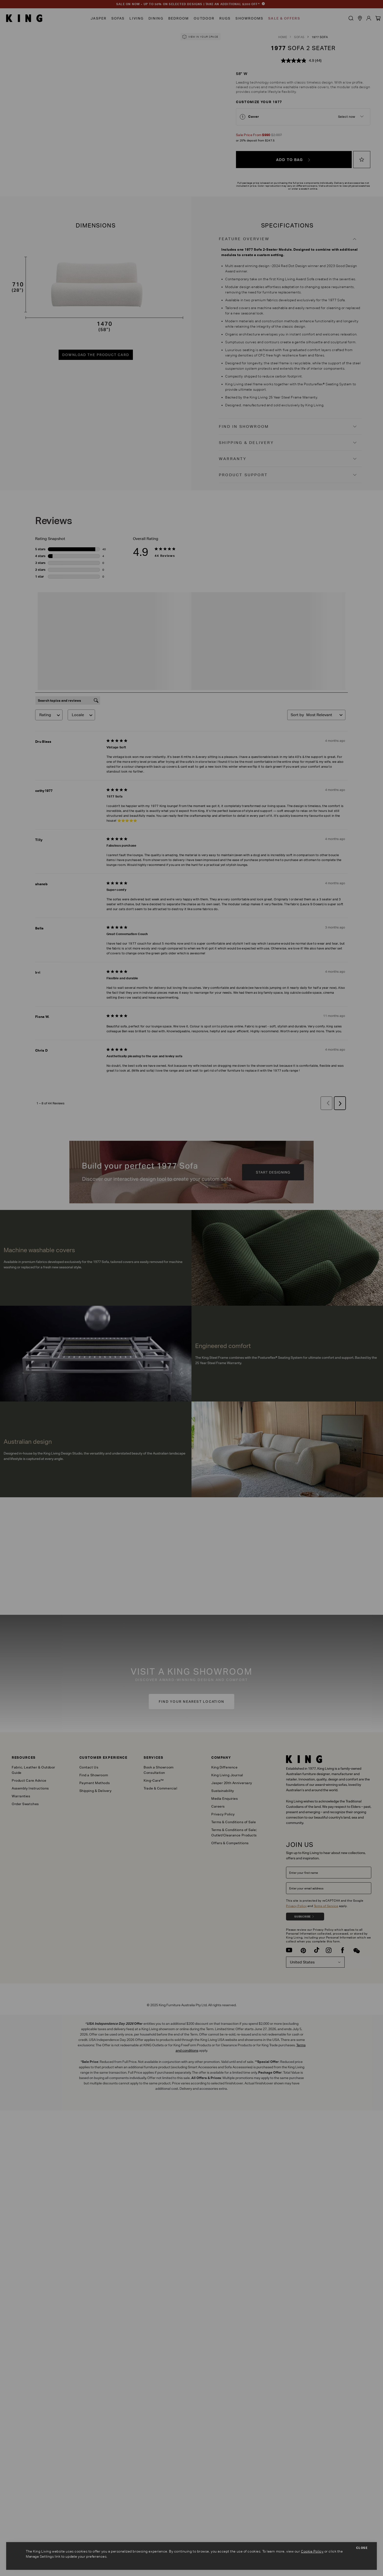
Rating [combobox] (50, 715)
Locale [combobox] (83, 715)
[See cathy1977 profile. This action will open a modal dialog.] (63, 790)
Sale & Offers (284, 18)
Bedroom (178, 18)
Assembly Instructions (30, 1788)
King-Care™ (154, 1780)
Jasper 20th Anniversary (231, 1783)
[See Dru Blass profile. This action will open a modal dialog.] (63, 741)
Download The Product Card (95, 355)
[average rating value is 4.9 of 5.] (298, 60)
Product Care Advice (29, 1780)
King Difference (224, 1767)
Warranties (21, 1796)
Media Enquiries (224, 1798)
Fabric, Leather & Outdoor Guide (33, 1770)
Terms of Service (326, 1906)
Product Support (243, 475)
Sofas (118, 18)
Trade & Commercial (160, 1788)
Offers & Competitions (230, 1843)
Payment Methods (94, 1783)
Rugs (225, 18)
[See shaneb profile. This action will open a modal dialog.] (63, 884)
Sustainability (222, 1791)
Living (136, 18)
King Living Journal (227, 1775)
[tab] (303, 116)
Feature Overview (244, 239)
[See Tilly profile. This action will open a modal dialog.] (63, 840)
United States (315, 1962)
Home (282, 37)
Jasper (98, 18)
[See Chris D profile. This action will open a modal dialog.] (63, 1050)
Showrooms (249, 18)
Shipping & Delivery (246, 442)
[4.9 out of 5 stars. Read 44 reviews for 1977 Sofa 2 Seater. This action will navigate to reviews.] (164, 552)
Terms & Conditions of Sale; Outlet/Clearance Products (234, 1832)
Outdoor (204, 18)
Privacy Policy (296, 1906)
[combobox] (322, 714)
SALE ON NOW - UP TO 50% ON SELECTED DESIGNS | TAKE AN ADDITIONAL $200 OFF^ (188, 4)
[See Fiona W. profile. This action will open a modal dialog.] (63, 1016)
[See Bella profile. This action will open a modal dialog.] (63, 928)
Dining (156, 18)
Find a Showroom (93, 1775)
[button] (340, 1103)
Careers (218, 1806)
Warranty (233, 458)
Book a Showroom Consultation (158, 1770)
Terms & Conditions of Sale (233, 1822)
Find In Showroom (244, 426)
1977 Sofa (320, 37)
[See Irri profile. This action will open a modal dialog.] (63, 972)
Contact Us (88, 1767)
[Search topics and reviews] (67, 700)
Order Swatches (25, 1804)
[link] (201, 36)
